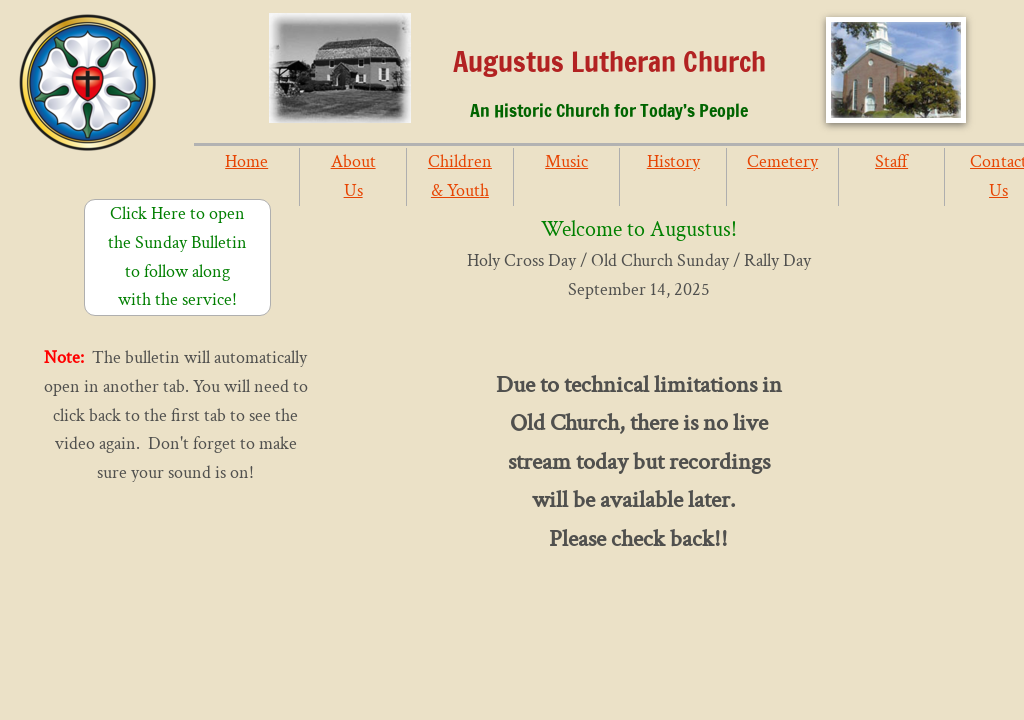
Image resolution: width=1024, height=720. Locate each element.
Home (246, 161)
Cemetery (782, 161)
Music (566, 161)
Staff (891, 161)
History (673, 161)
